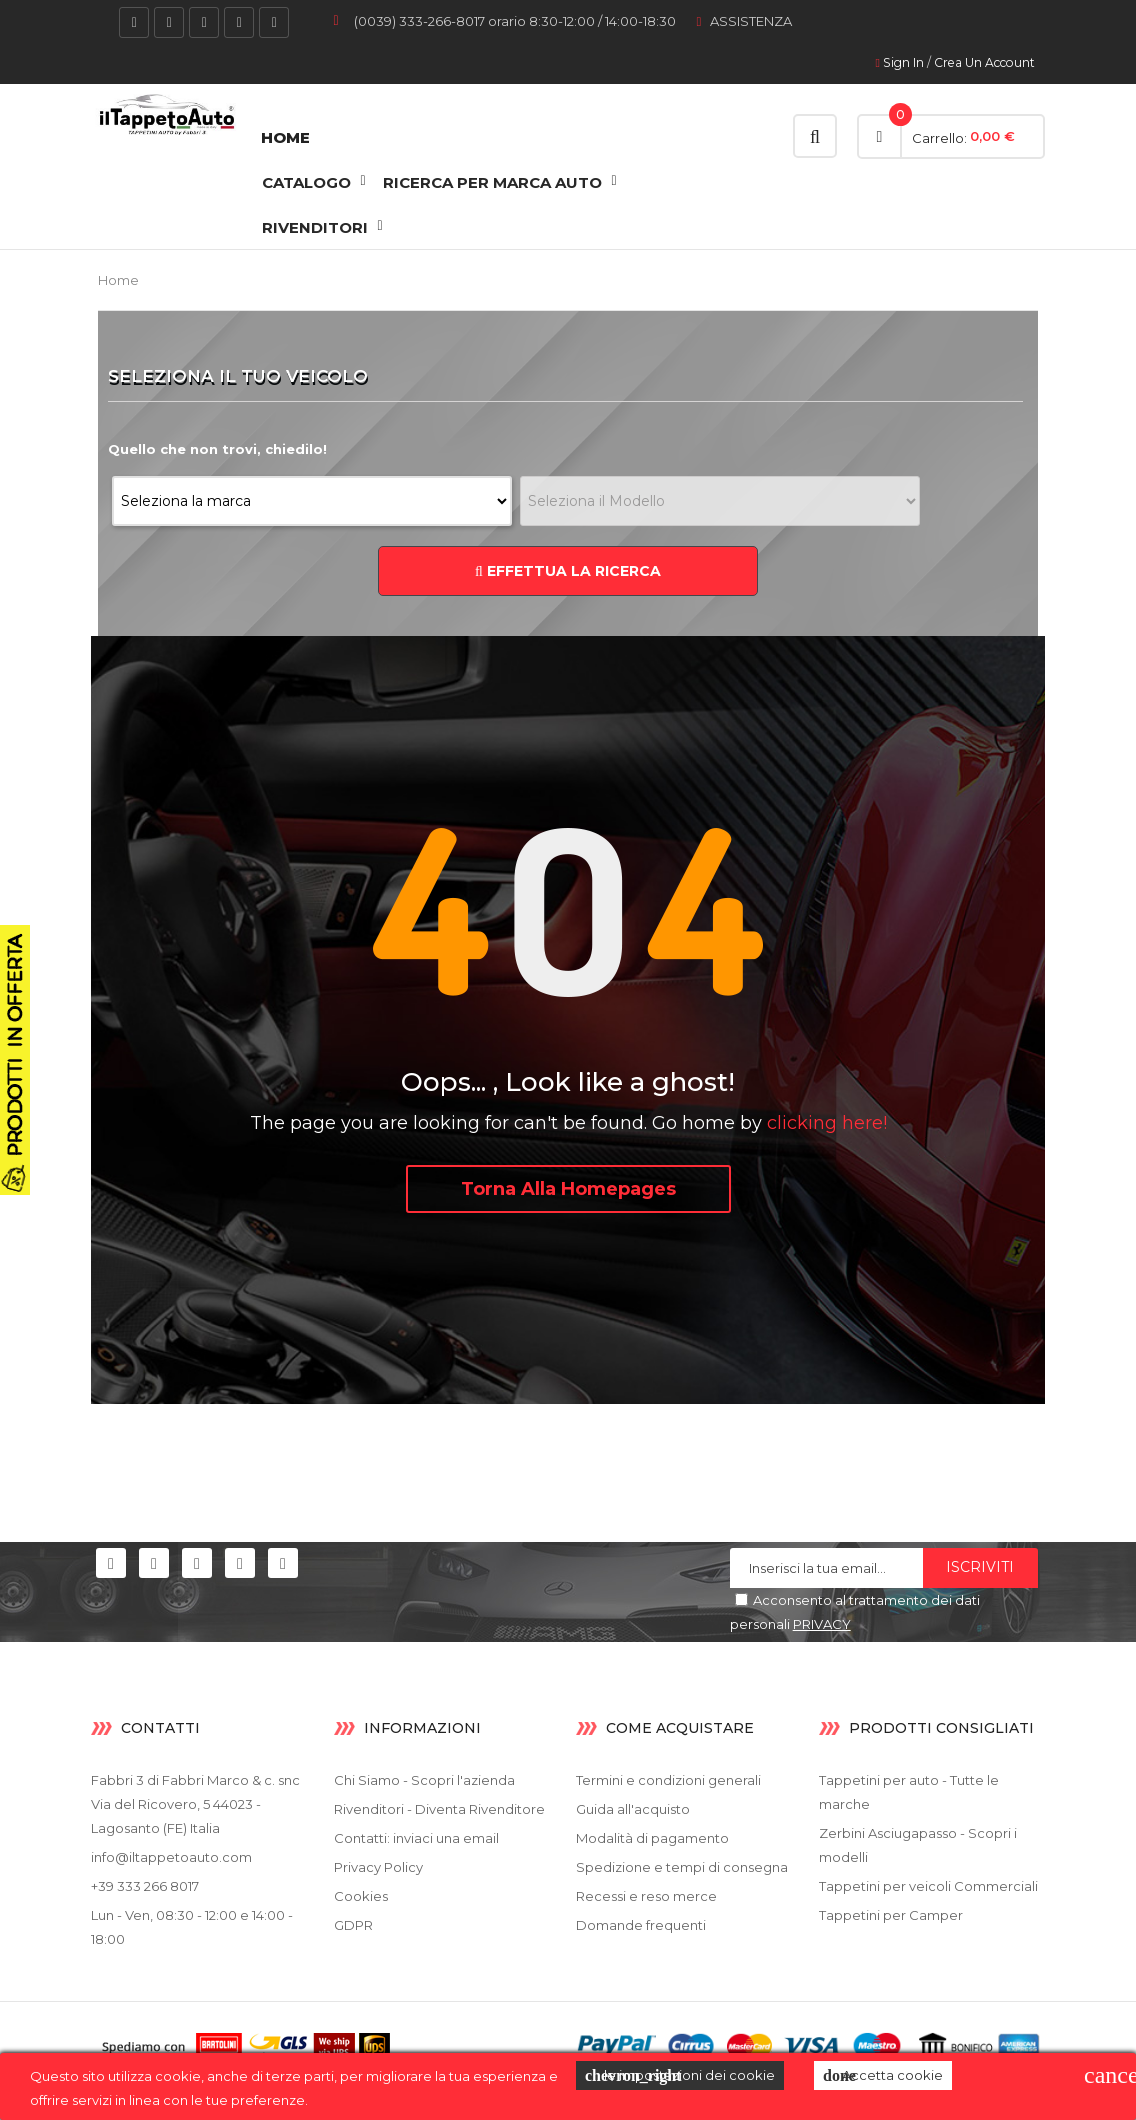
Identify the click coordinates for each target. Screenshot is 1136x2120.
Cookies (361, 1896)
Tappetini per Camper (891, 1915)
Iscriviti (980, 1567)
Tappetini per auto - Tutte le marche (909, 1792)
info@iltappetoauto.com (171, 1857)
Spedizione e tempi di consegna (682, 1867)
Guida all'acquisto (633, 1809)
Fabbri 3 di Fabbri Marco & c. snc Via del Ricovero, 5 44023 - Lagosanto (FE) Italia (195, 1804)
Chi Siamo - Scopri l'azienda (424, 1780)
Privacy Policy (378, 1867)
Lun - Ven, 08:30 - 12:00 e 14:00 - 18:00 (192, 1927)
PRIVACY (822, 1624)
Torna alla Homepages (568, 1189)
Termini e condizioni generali (668, 1780)
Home (285, 137)
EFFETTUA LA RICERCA (568, 571)
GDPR (353, 1925)
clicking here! (827, 1123)
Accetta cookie (883, 2076)
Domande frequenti (641, 1925)
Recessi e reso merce (646, 1896)
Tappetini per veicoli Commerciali (928, 1886)
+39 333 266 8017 (145, 1886)
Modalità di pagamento (652, 1838)
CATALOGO (306, 182)
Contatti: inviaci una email (416, 1838)
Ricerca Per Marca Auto (492, 182)
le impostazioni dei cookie (680, 2076)
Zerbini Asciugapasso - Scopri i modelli (918, 1845)
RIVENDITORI (315, 227)
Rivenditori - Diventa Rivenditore (439, 1809)
